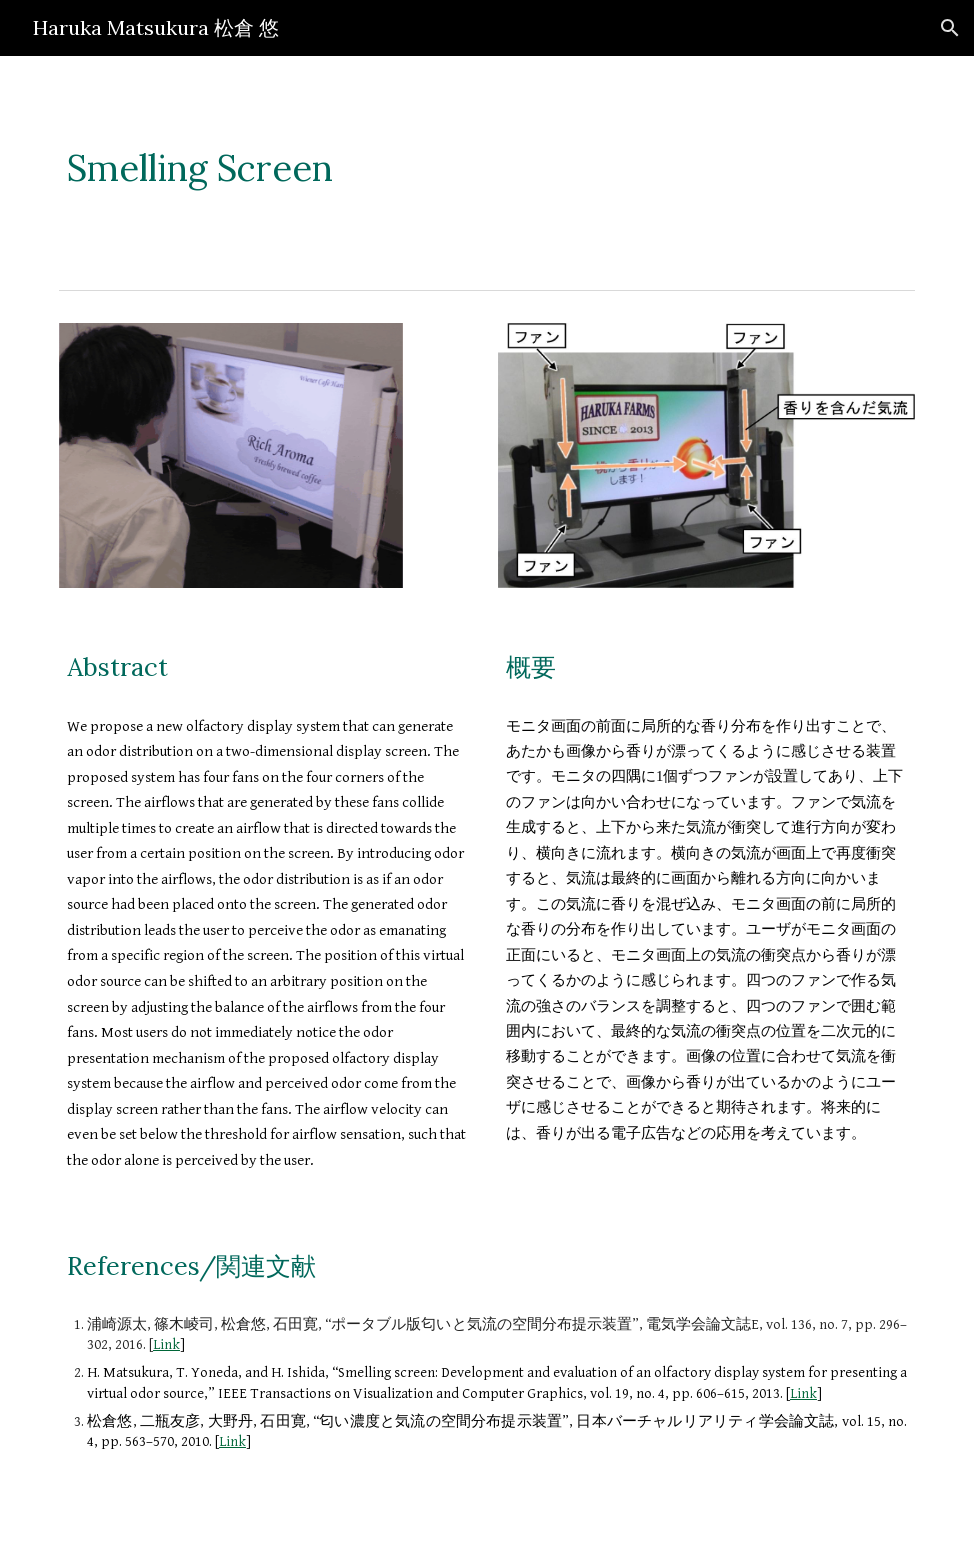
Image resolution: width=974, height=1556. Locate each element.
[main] (487, 168)
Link (166, 1344)
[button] (950, 28)
